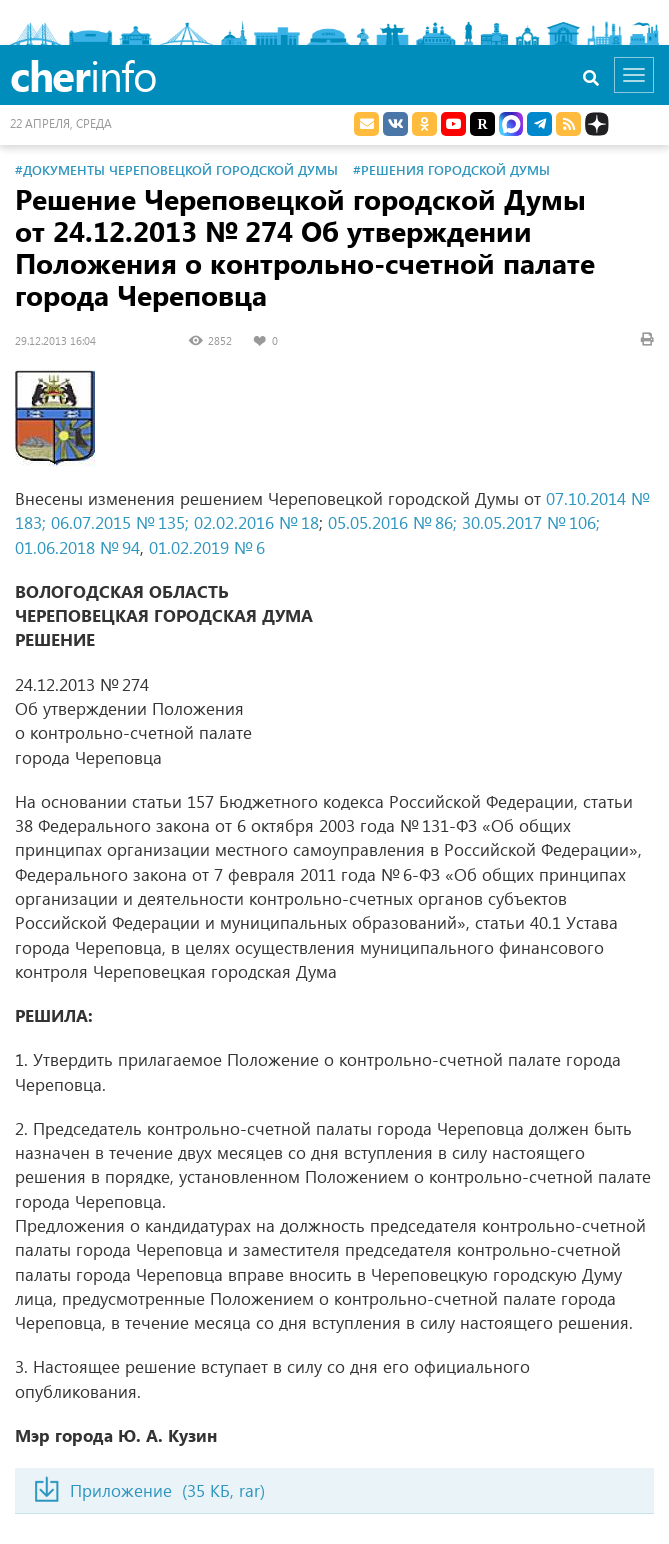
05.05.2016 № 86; (392, 522)
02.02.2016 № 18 (256, 522)
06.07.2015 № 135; (120, 522)
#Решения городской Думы (451, 169)
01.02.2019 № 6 (207, 547)
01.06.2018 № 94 (77, 547)
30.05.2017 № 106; (531, 522)
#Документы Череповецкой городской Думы (176, 169)
